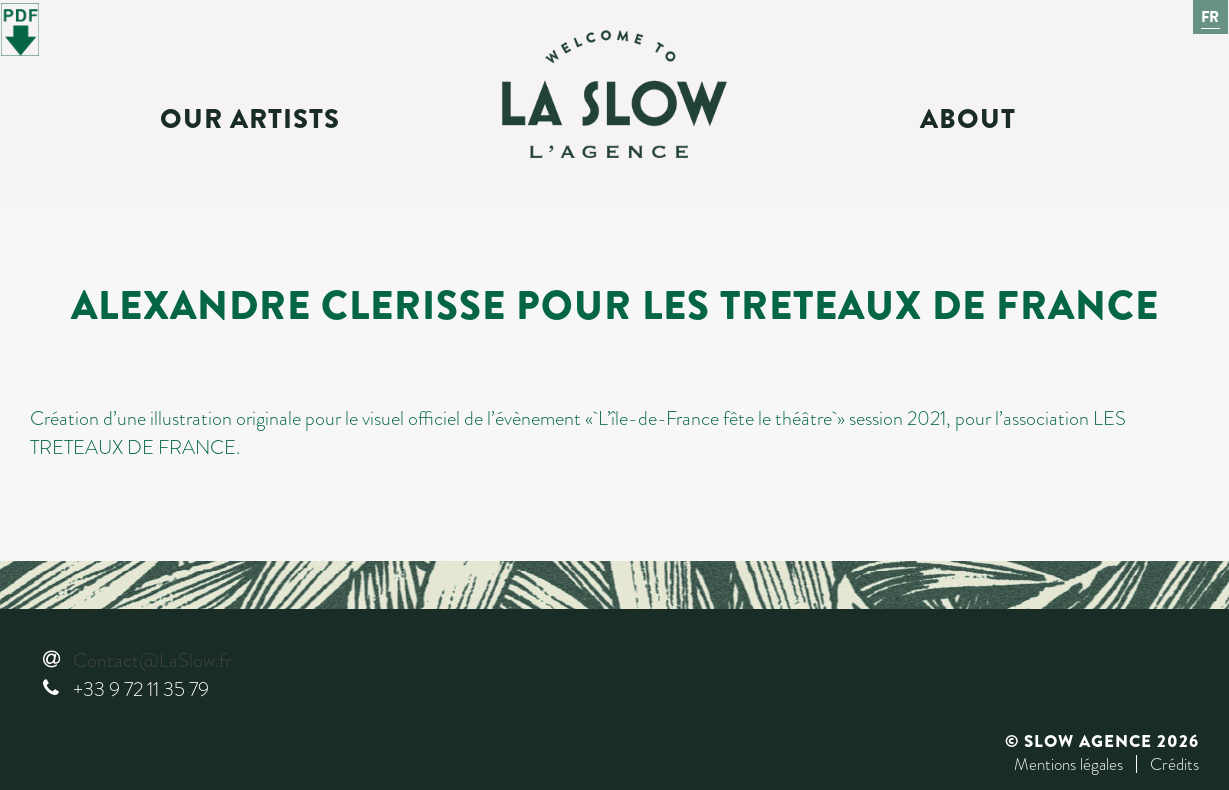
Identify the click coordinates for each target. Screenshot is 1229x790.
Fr (1211, 17)
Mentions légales (1068, 764)
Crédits (1174, 764)
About (968, 119)
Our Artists (250, 119)
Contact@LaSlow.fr (152, 660)
